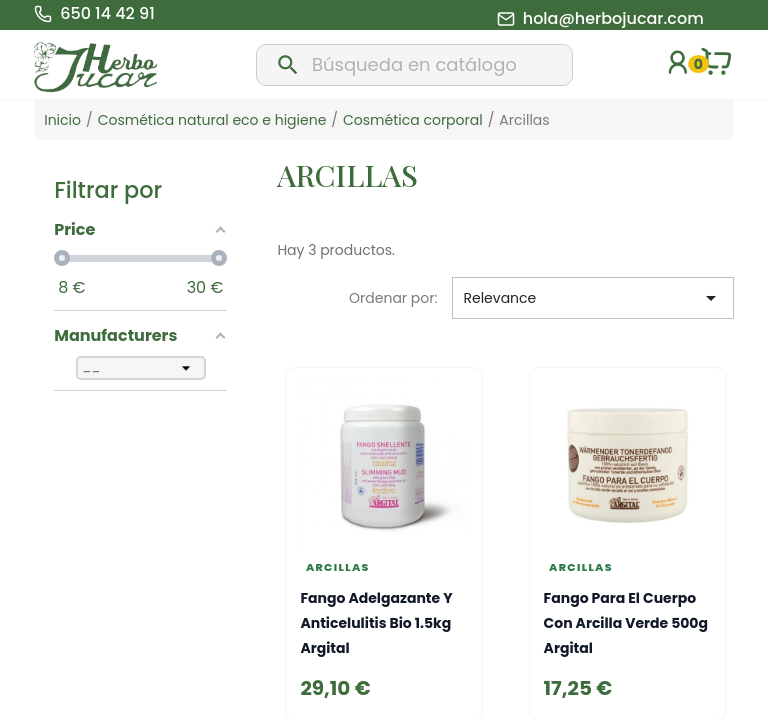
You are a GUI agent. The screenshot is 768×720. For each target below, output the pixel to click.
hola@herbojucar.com (613, 19)
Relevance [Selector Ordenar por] (592, 298)
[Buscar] (414, 65)
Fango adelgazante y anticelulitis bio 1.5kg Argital (376, 623)
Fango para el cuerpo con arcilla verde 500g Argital (626, 623)
